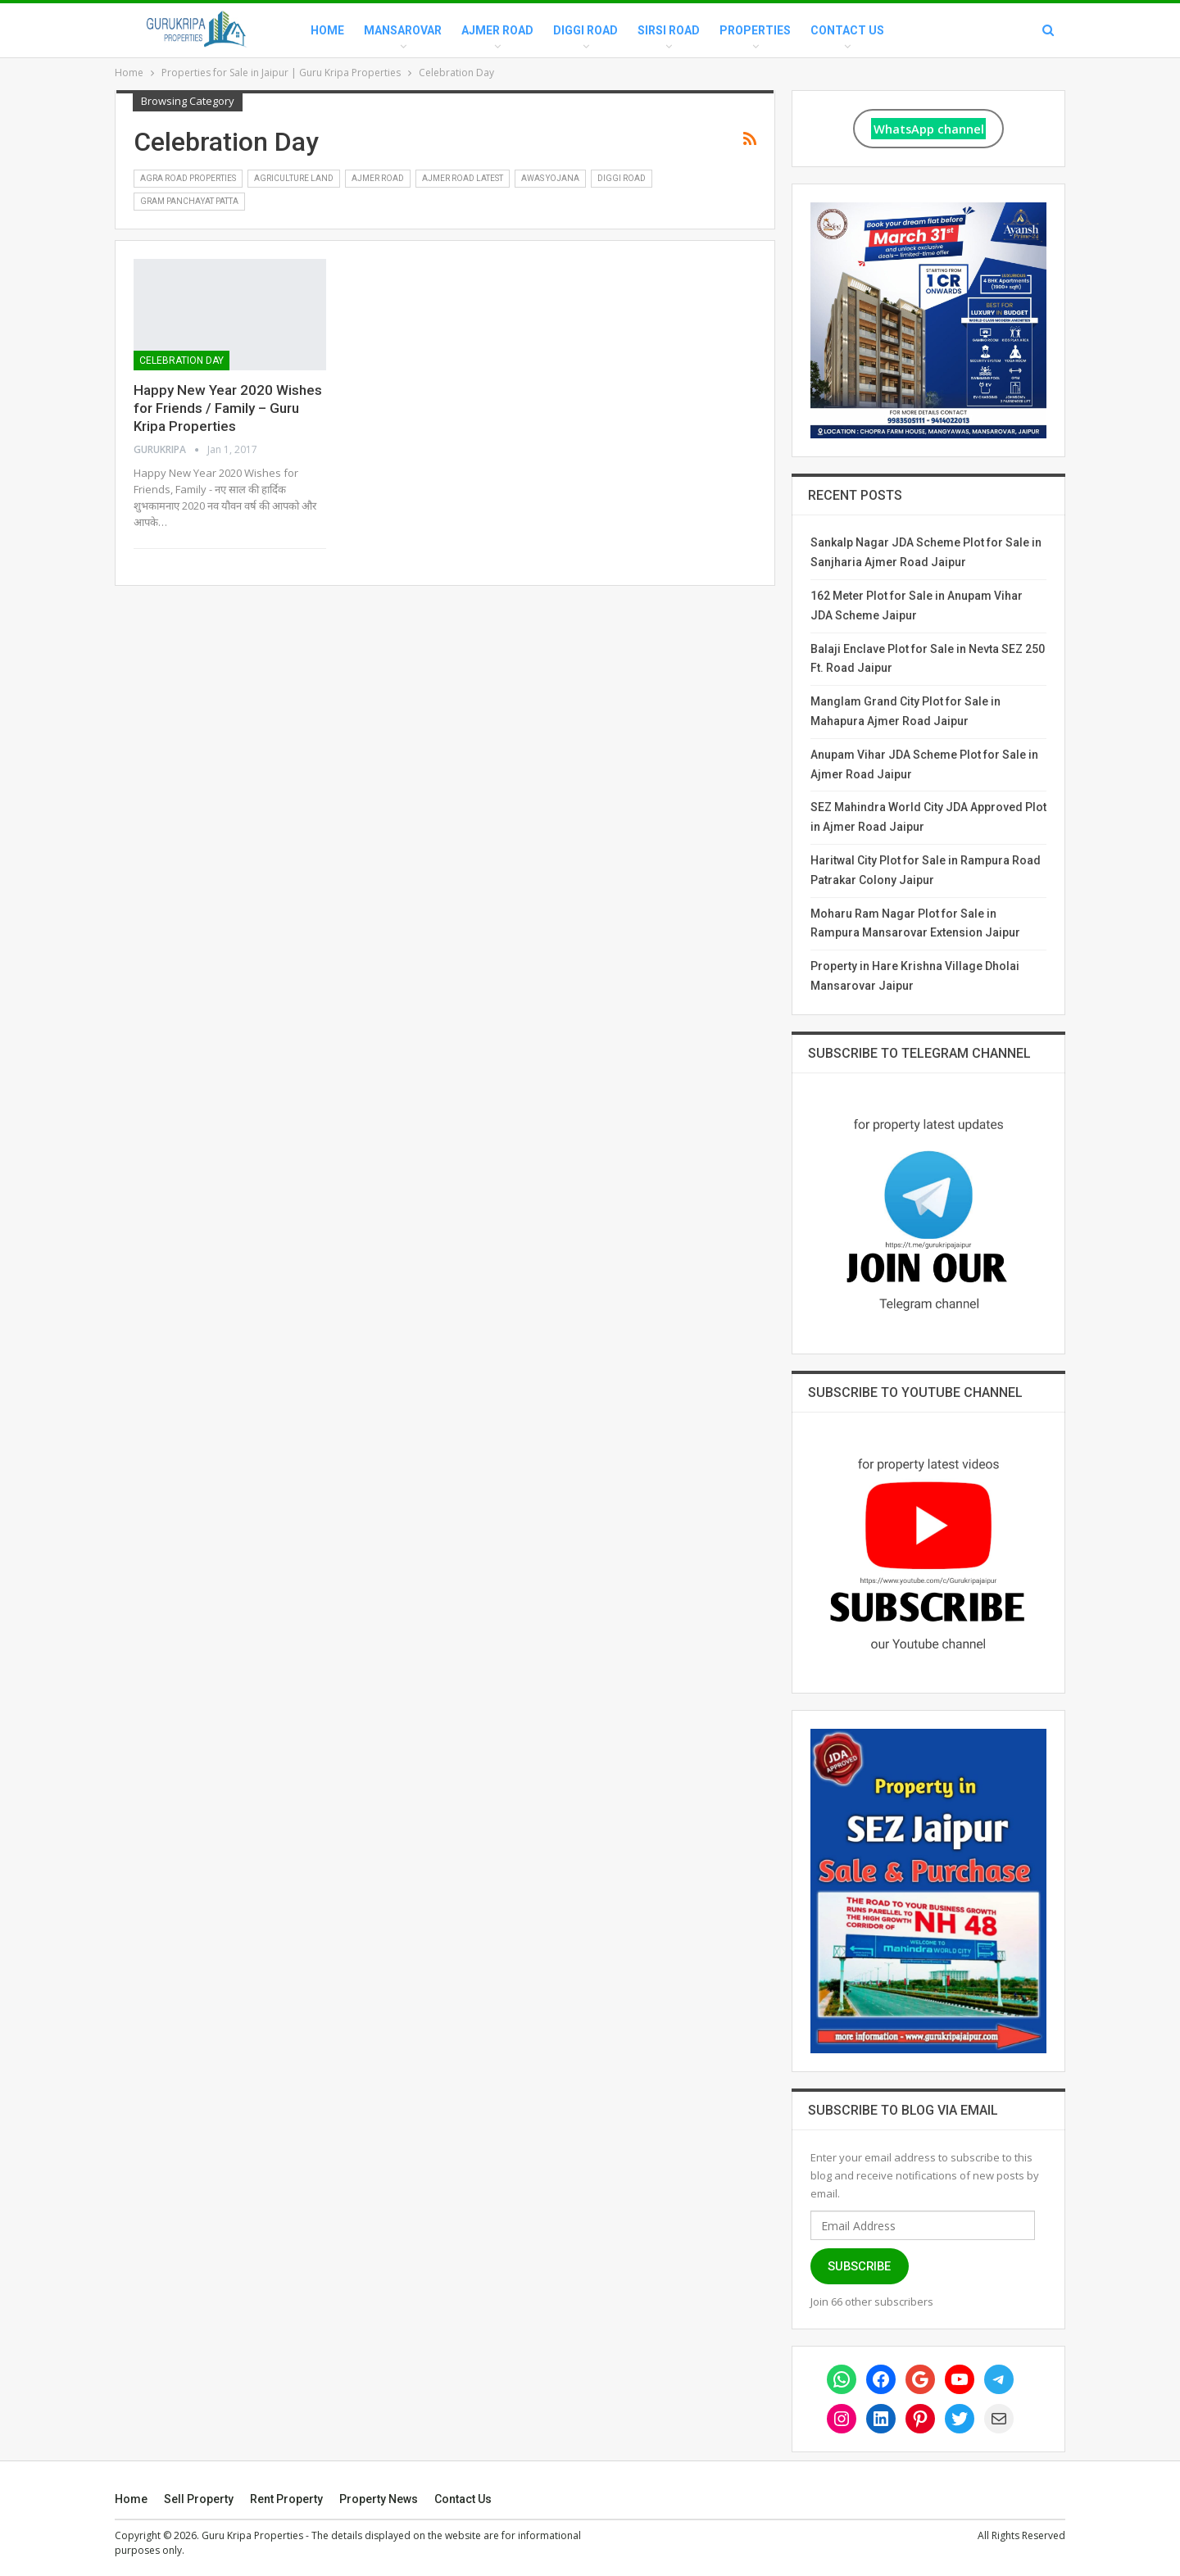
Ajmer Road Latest (462, 178)
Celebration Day (181, 360)
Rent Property (286, 2499)
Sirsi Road (669, 30)
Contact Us (847, 30)
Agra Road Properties (188, 178)
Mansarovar (403, 30)
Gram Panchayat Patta (189, 201)
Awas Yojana (550, 178)
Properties (755, 30)
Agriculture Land (294, 178)
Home (327, 30)
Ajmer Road (497, 30)
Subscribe (859, 2266)
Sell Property (199, 2499)
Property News (378, 2499)
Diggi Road (585, 30)
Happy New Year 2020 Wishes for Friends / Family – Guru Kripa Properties (228, 408)
